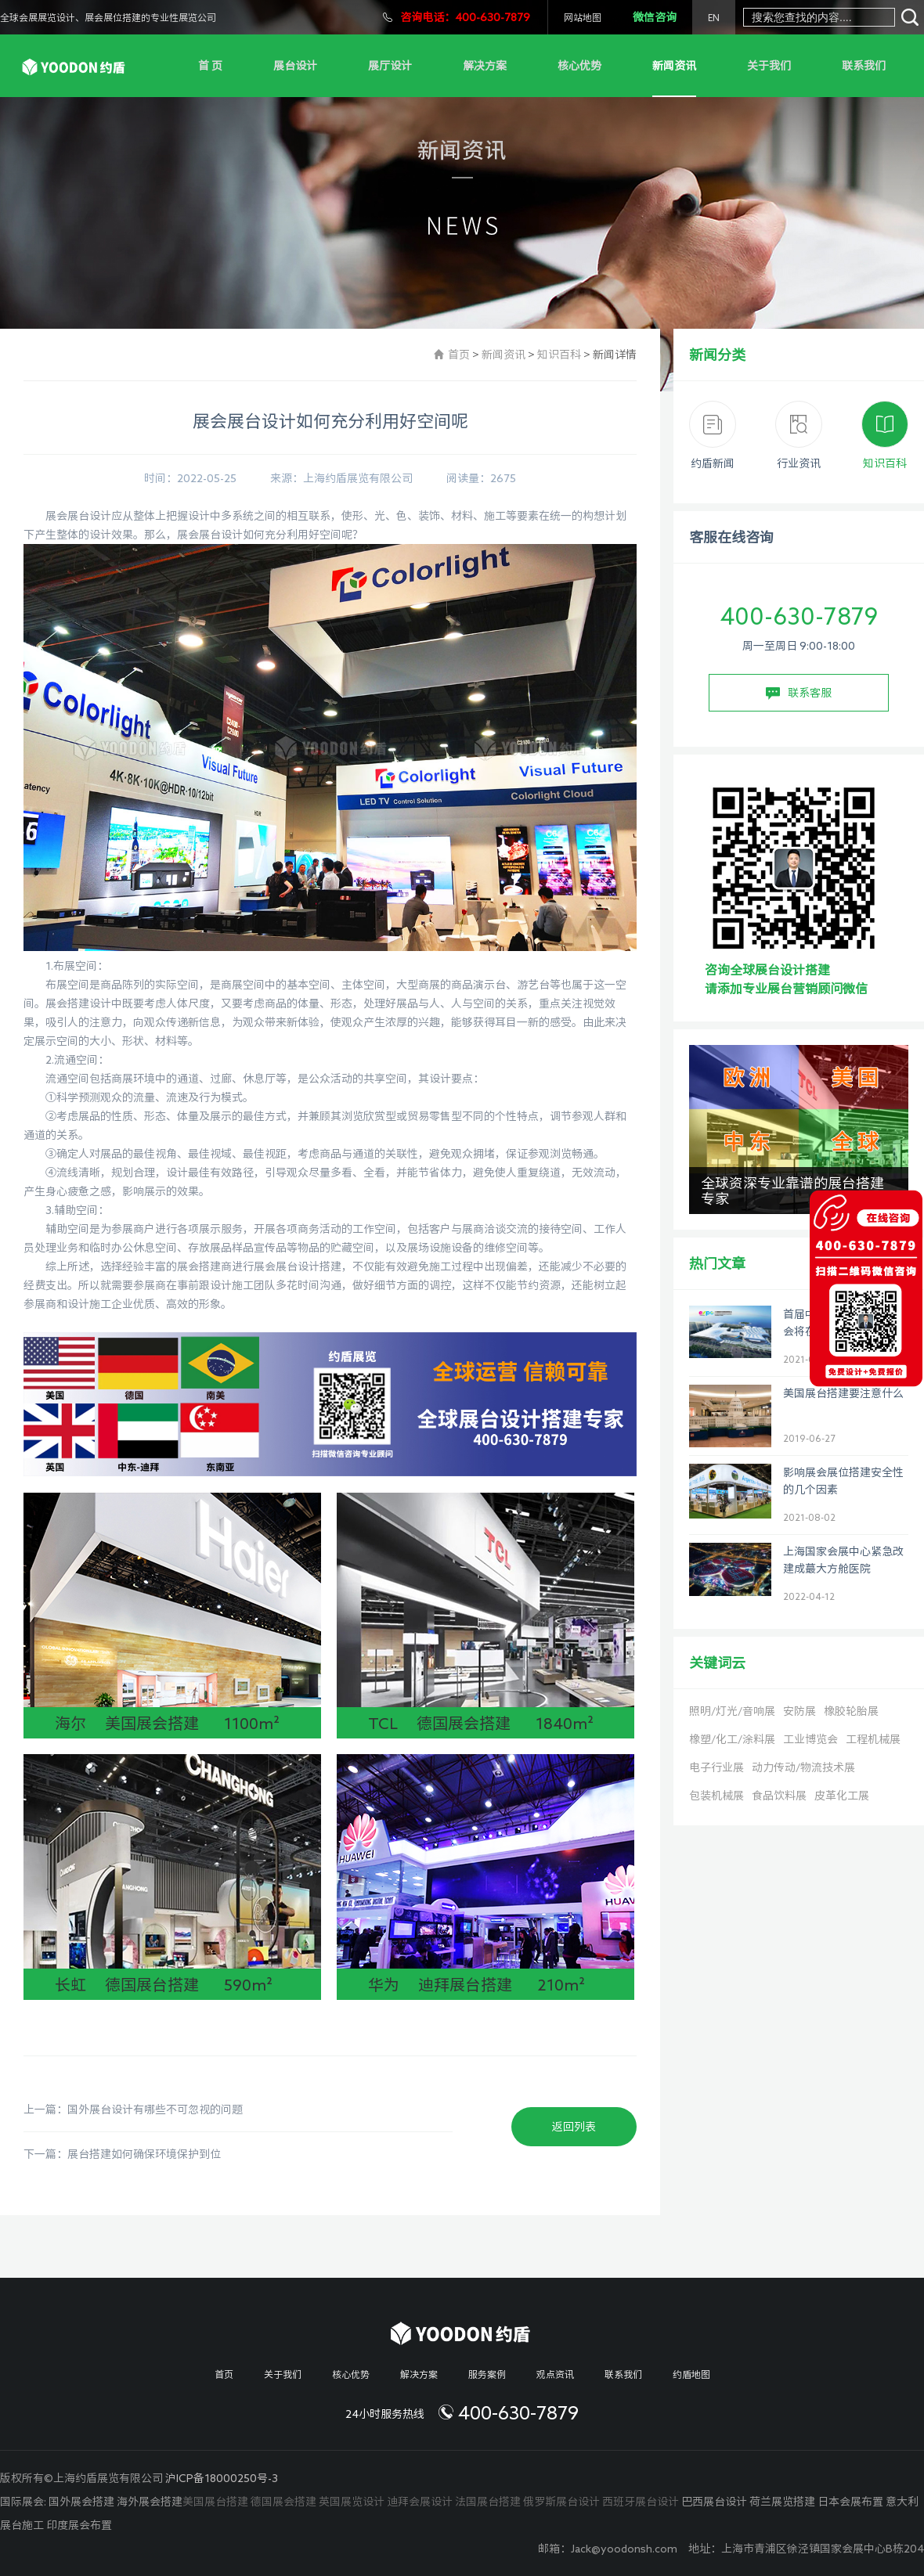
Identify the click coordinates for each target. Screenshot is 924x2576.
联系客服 (799, 693)
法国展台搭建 (488, 2501)
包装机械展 (716, 1795)
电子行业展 (716, 1767)
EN (714, 17)
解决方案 (485, 65)
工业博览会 (810, 1739)
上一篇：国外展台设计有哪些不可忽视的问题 (133, 2109)
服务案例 (487, 2374)
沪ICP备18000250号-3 (221, 2478)
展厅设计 (390, 65)
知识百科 (559, 354)
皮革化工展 (841, 1795)
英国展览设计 (351, 2501)
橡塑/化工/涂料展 (732, 1739)
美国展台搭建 (215, 2501)
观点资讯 (555, 2374)
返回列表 (574, 2126)
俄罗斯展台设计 (561, 2501)
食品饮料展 (779, 1795)
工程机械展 (873, 1739)
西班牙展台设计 (640, 2501)
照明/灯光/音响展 (732, 1711)
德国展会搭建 (283, 2501)
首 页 (210, 65)
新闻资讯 (674, 65)
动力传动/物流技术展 (803, 1767)
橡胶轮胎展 (851, 1711)
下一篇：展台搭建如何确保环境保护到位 (122, 2154)
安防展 (799, 1711)
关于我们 (769, 65)
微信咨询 (655, 17)
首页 (459, 354)
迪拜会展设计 (420, 2501)
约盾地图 (691, 2374)
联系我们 (864, 65)
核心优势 (579, 65)
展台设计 (295, 65)
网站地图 (582, 17)
